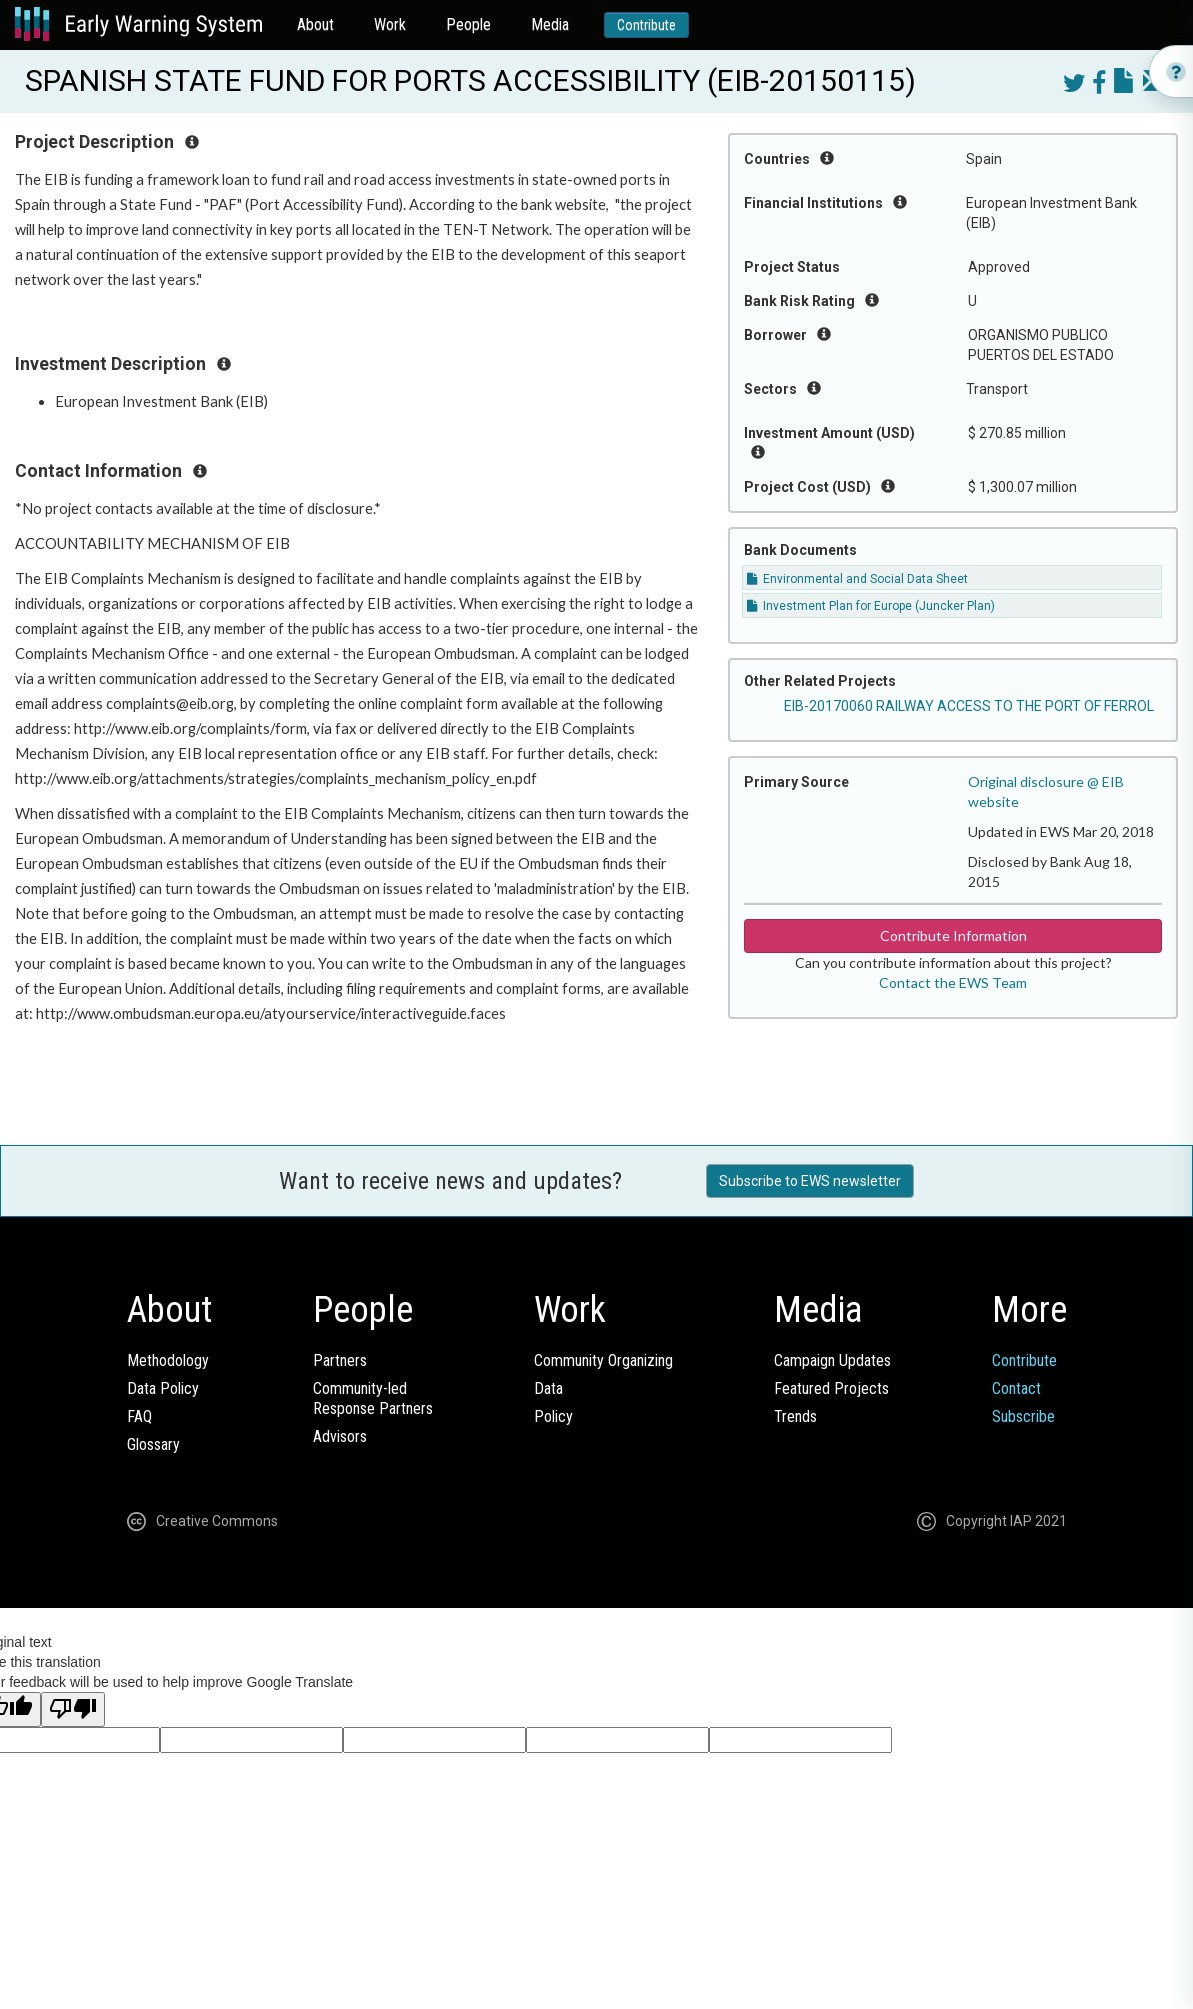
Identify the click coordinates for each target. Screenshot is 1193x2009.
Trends (795, 1416)
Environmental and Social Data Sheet (857, 579)
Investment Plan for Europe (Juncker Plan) (871, 606)
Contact (1016, 1388)
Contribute (646, 25)
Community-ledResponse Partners (373, 1398)
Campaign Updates (832, 1360)
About (315, 24)
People (468, 24)
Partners (340, 1360)
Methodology (168, 1360)
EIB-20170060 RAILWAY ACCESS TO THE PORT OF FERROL (969, 706)
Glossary (153, 1444)
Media (550, 24)
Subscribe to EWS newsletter (810, 1181)
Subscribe (1023, 1416)
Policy (553, 1416)
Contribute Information (953, 935)
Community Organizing (603, 1360)
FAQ (139, 1416)
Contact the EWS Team (953, 982)
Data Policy (163, 1388)
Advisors (340, 1436)
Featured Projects (831, 1388)
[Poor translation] (73, 1709)
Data (548, 1388)
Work (390, 24)
